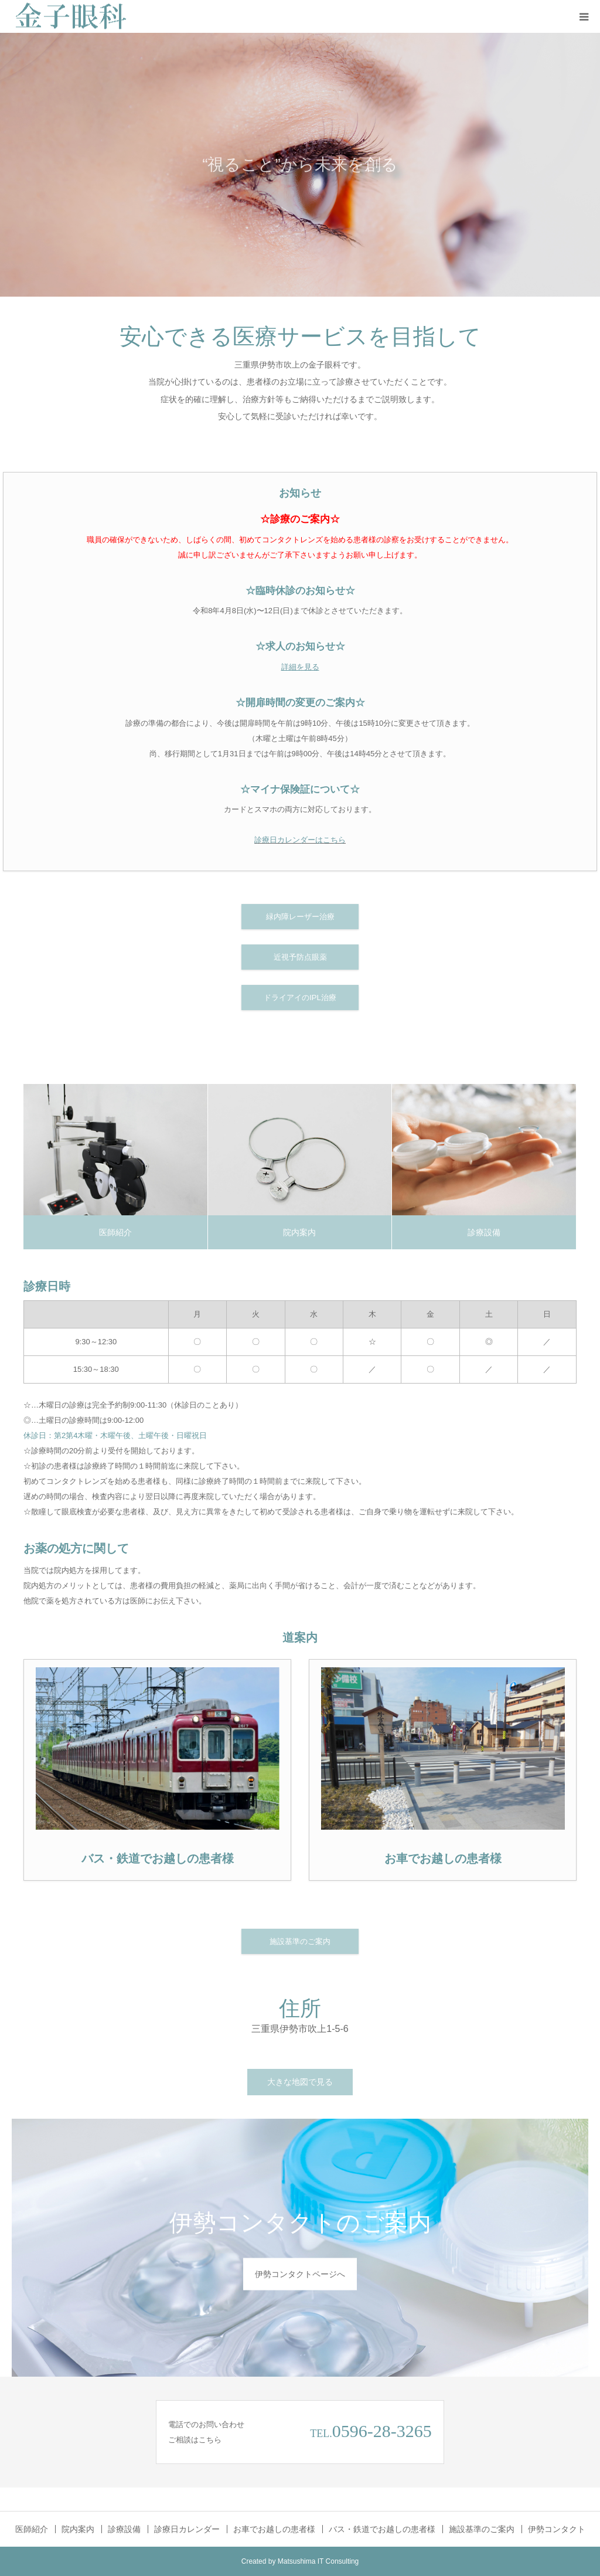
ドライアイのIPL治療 (300, 997)
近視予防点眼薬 (300, 957)
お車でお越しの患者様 (274, 2529)
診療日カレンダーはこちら (300, 839)
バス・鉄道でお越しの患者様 (382, 2529)
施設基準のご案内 (300, 1941)
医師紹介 (115, 1232)
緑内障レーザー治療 (300, 916)
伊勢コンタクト (556, 2529)
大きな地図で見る (300, 2081)
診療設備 (484, 1232)
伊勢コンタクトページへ (300, 2274)
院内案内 (299, 1232)
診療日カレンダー (187, 2529)
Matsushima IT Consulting (318, 2561)
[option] (300, 165)
